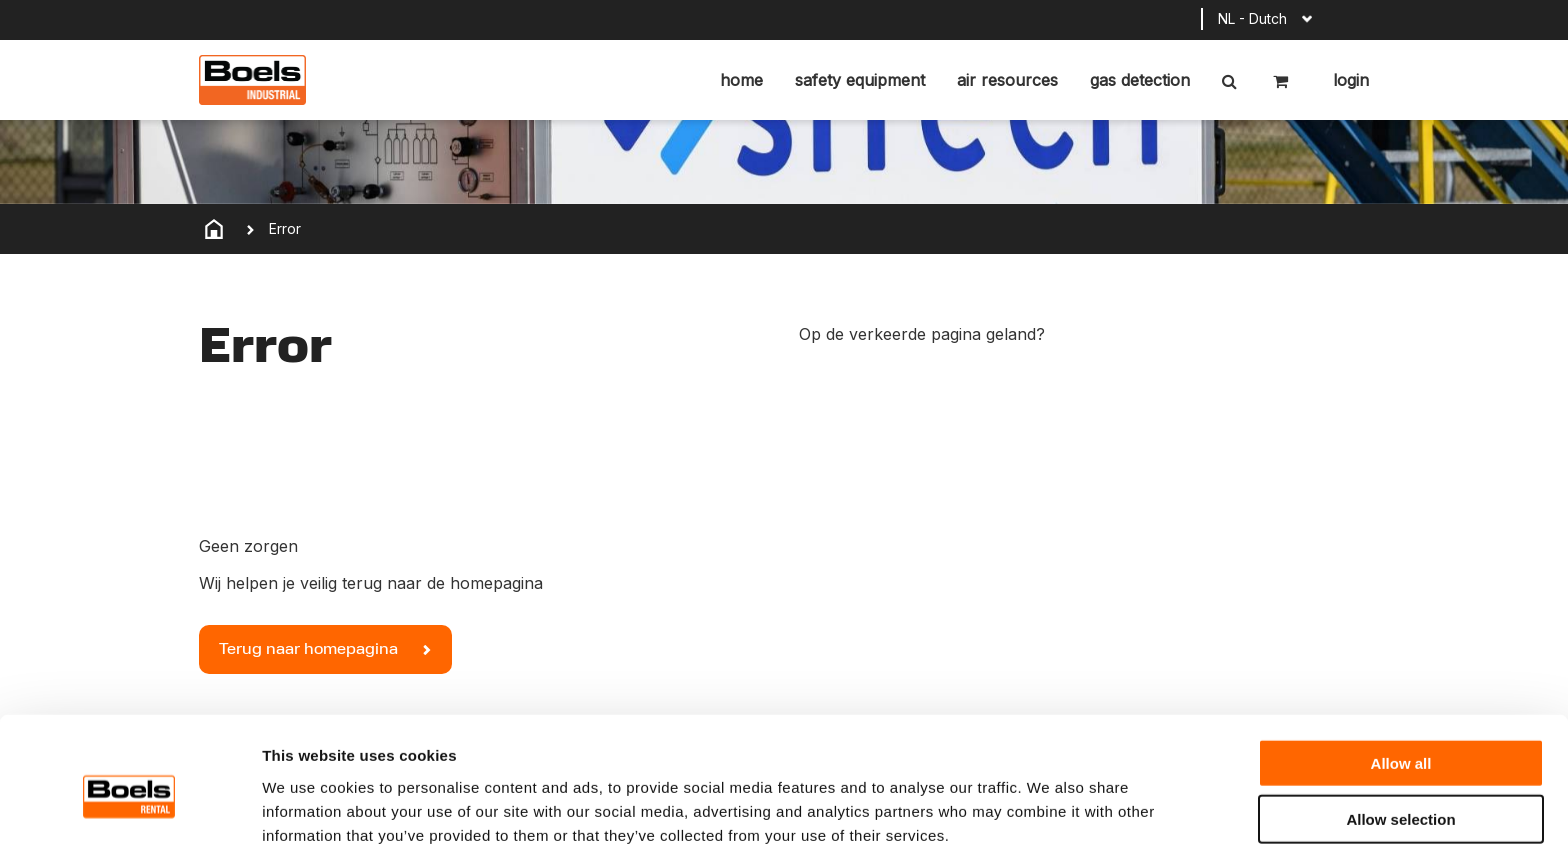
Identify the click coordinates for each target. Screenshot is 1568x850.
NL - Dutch (1252, 18)
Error (285, 228)
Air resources (1007, 80)
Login (1348, 80)
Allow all (1401, 673)
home (741, 80)
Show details (1049, 810)
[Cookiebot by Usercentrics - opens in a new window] (129, 811)
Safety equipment (860, 80)
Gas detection (1140, 80)
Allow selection (1400, 730)
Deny (1401, 786)
